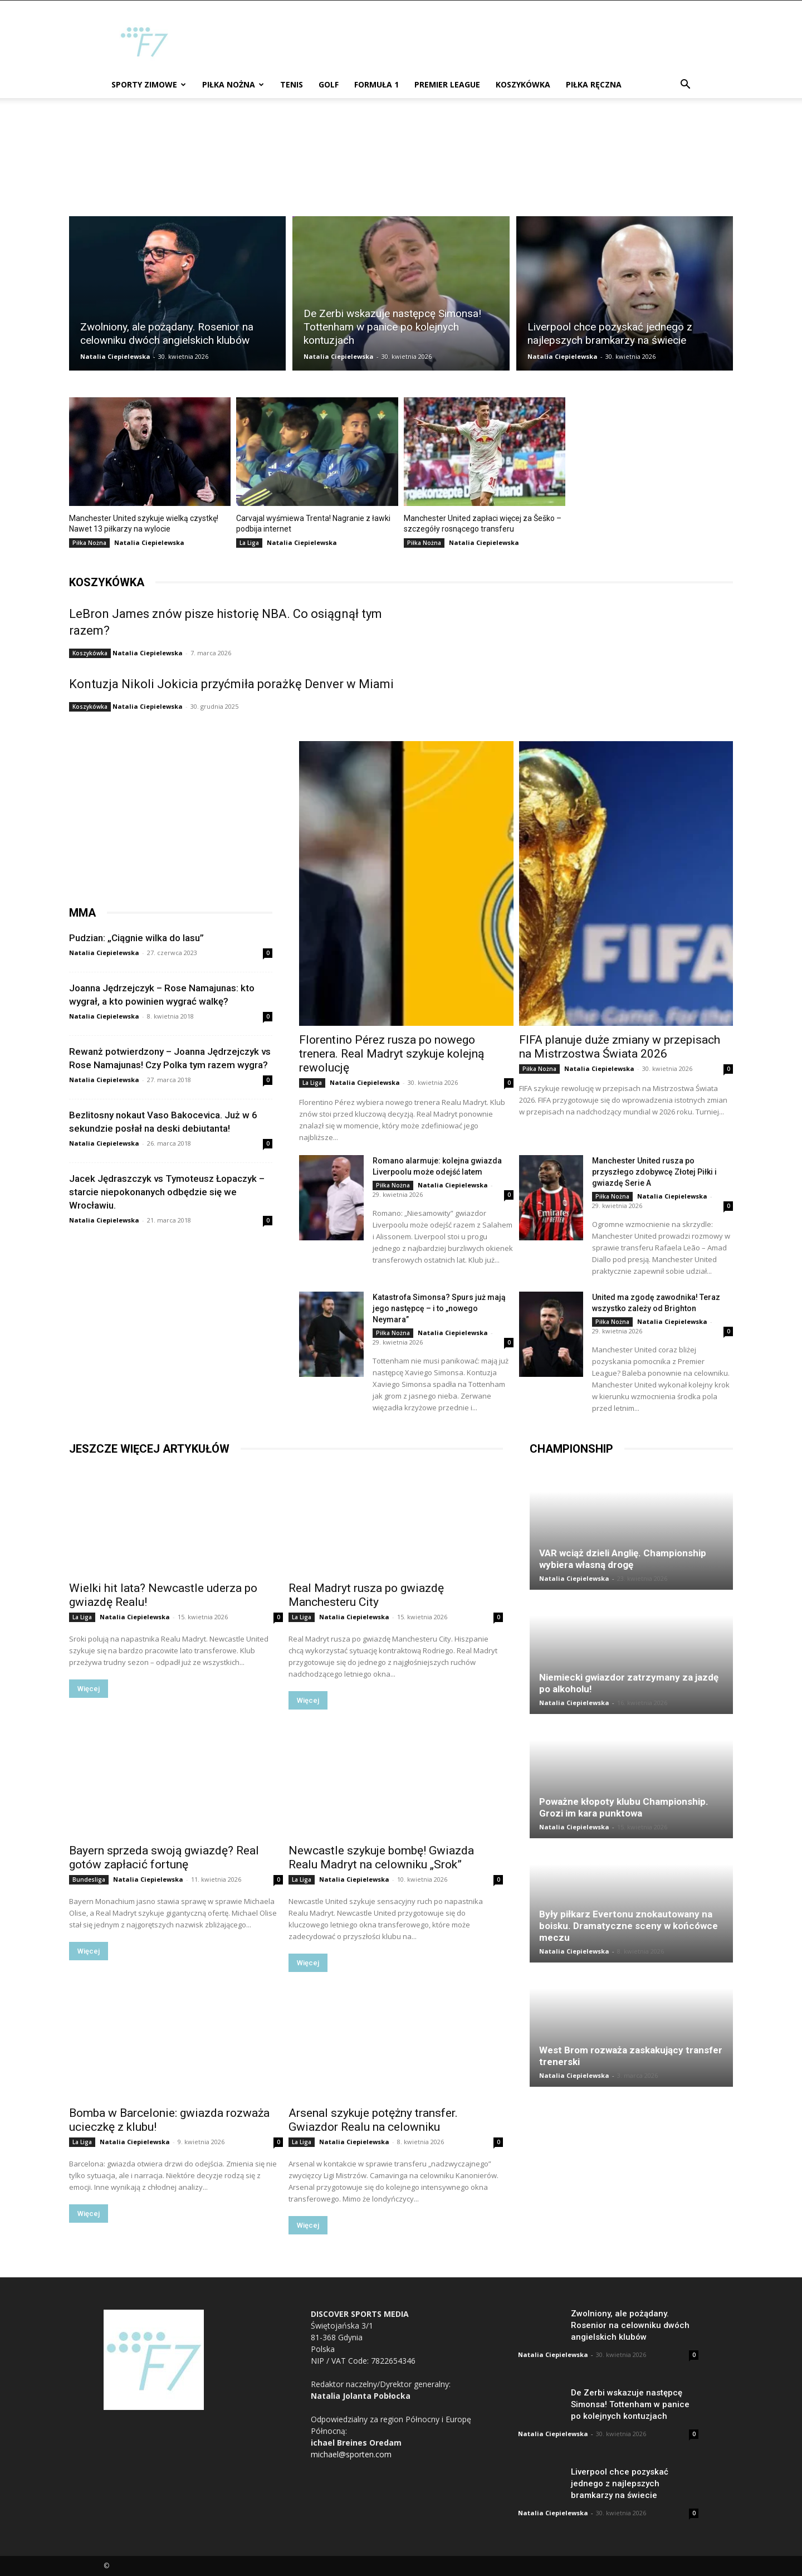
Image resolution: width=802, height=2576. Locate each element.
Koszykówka (523, 84)
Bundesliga (88, 1879)
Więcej (88, 1688)
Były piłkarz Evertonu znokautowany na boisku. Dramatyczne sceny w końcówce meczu (628, 1925)
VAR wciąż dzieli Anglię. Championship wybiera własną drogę (622, 1558)
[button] (685, 85)
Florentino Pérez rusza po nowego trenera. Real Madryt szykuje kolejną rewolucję (391, 1053)
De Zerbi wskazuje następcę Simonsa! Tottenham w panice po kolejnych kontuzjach (630, 2404)
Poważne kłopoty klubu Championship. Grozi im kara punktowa (623, 1807)
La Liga (249, 543)
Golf (329, 84)
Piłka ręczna (594, 84)
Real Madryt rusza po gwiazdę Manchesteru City (366, 1595)
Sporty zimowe (148, 84)
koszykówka (106, 582)
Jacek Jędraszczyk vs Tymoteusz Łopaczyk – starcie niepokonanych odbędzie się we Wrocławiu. (167, 1192)
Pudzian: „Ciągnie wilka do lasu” (136, 937)
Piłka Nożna (233, 84)
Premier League (447, 84)
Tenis (291, 84)
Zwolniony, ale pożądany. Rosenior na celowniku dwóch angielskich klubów (630, 2325)
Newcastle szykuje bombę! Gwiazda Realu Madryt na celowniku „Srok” (381, 1857)
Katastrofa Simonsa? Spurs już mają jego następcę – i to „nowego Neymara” (439, 1308)
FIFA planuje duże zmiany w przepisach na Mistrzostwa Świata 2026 (619, 1046)
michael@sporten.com (351, 2454)
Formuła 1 (376, 84)
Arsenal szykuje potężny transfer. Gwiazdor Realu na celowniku (373, 2120)
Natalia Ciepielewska (115, 356)
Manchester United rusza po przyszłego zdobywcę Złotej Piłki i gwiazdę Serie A (654, 1171)
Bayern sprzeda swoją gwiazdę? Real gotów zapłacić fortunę (164, 1857)
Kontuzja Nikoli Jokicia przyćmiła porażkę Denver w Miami (231, 684)
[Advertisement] (495, 41)
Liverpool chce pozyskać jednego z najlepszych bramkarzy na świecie (619, 2483)
